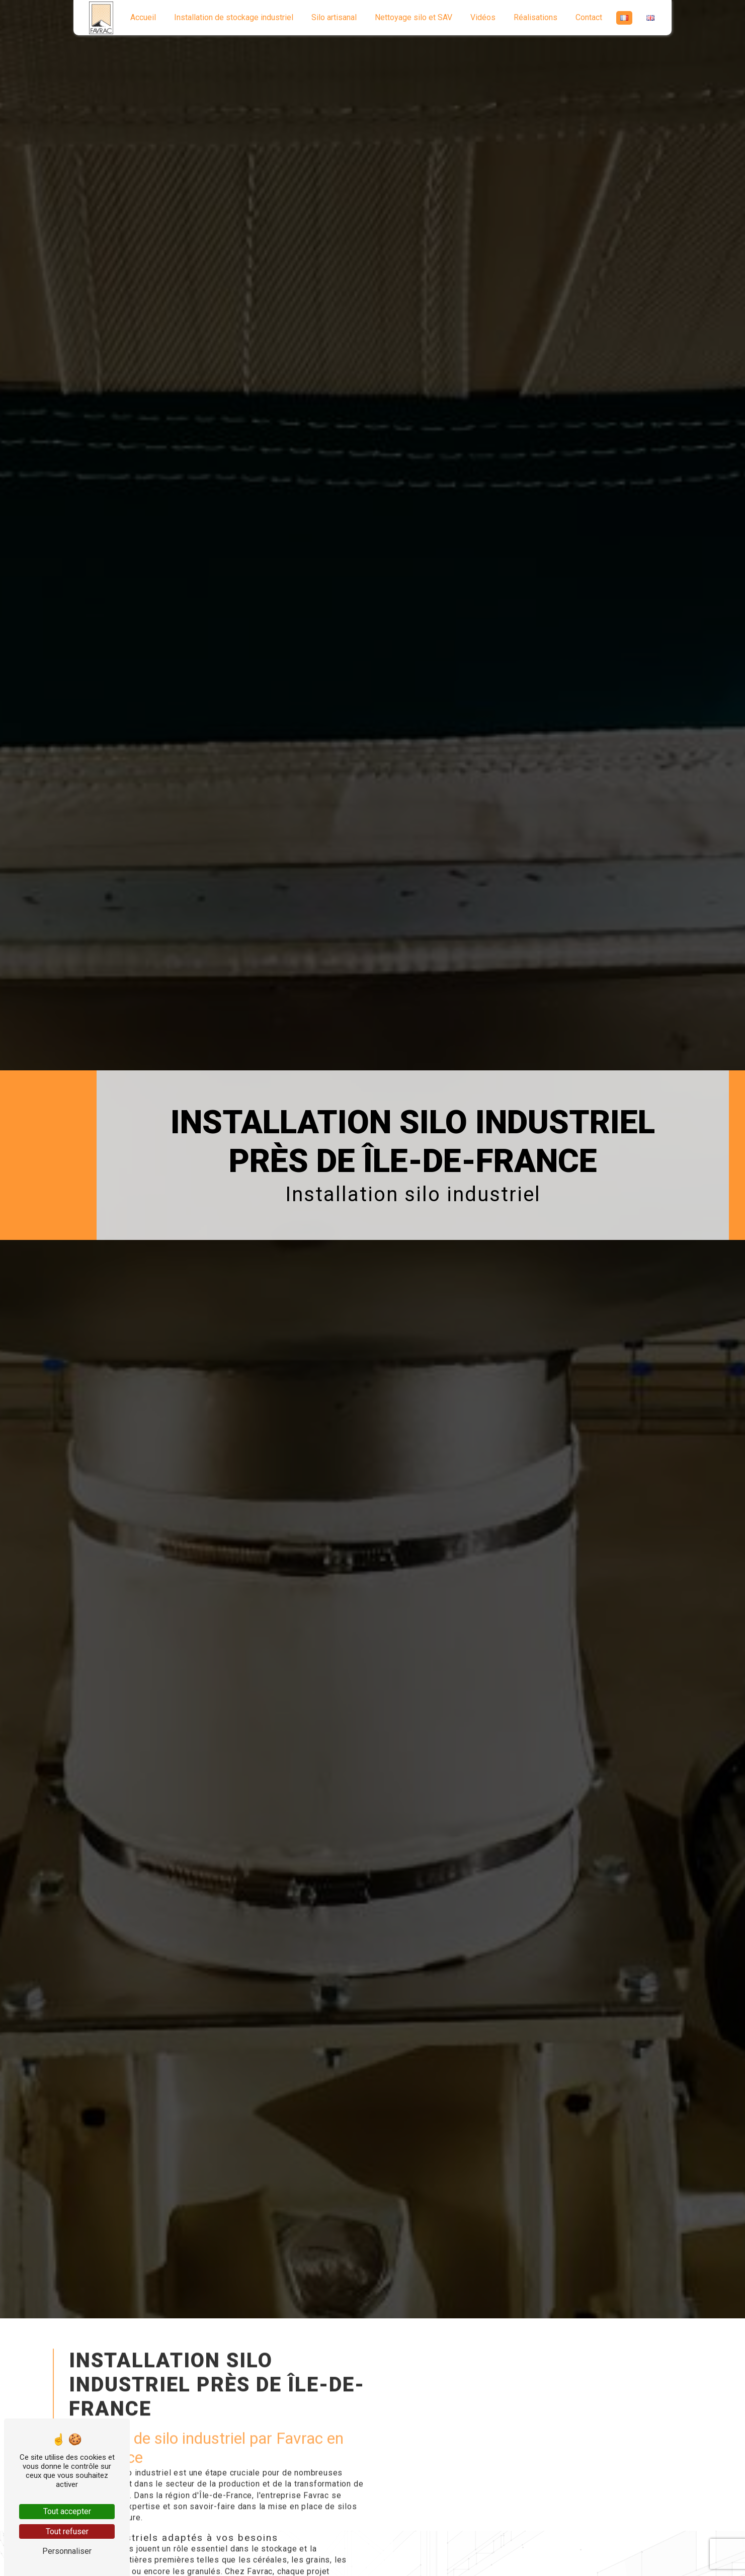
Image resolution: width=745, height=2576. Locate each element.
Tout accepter (67, 2511)
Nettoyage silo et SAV (413, 17)
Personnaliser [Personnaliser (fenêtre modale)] (67, 2551)
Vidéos (482, 17)
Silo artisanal (334, 17)
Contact (588, 17)
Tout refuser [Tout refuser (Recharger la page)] (67, 2531)
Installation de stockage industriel (233, 17)
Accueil (143, 17)
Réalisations (535, 17)
